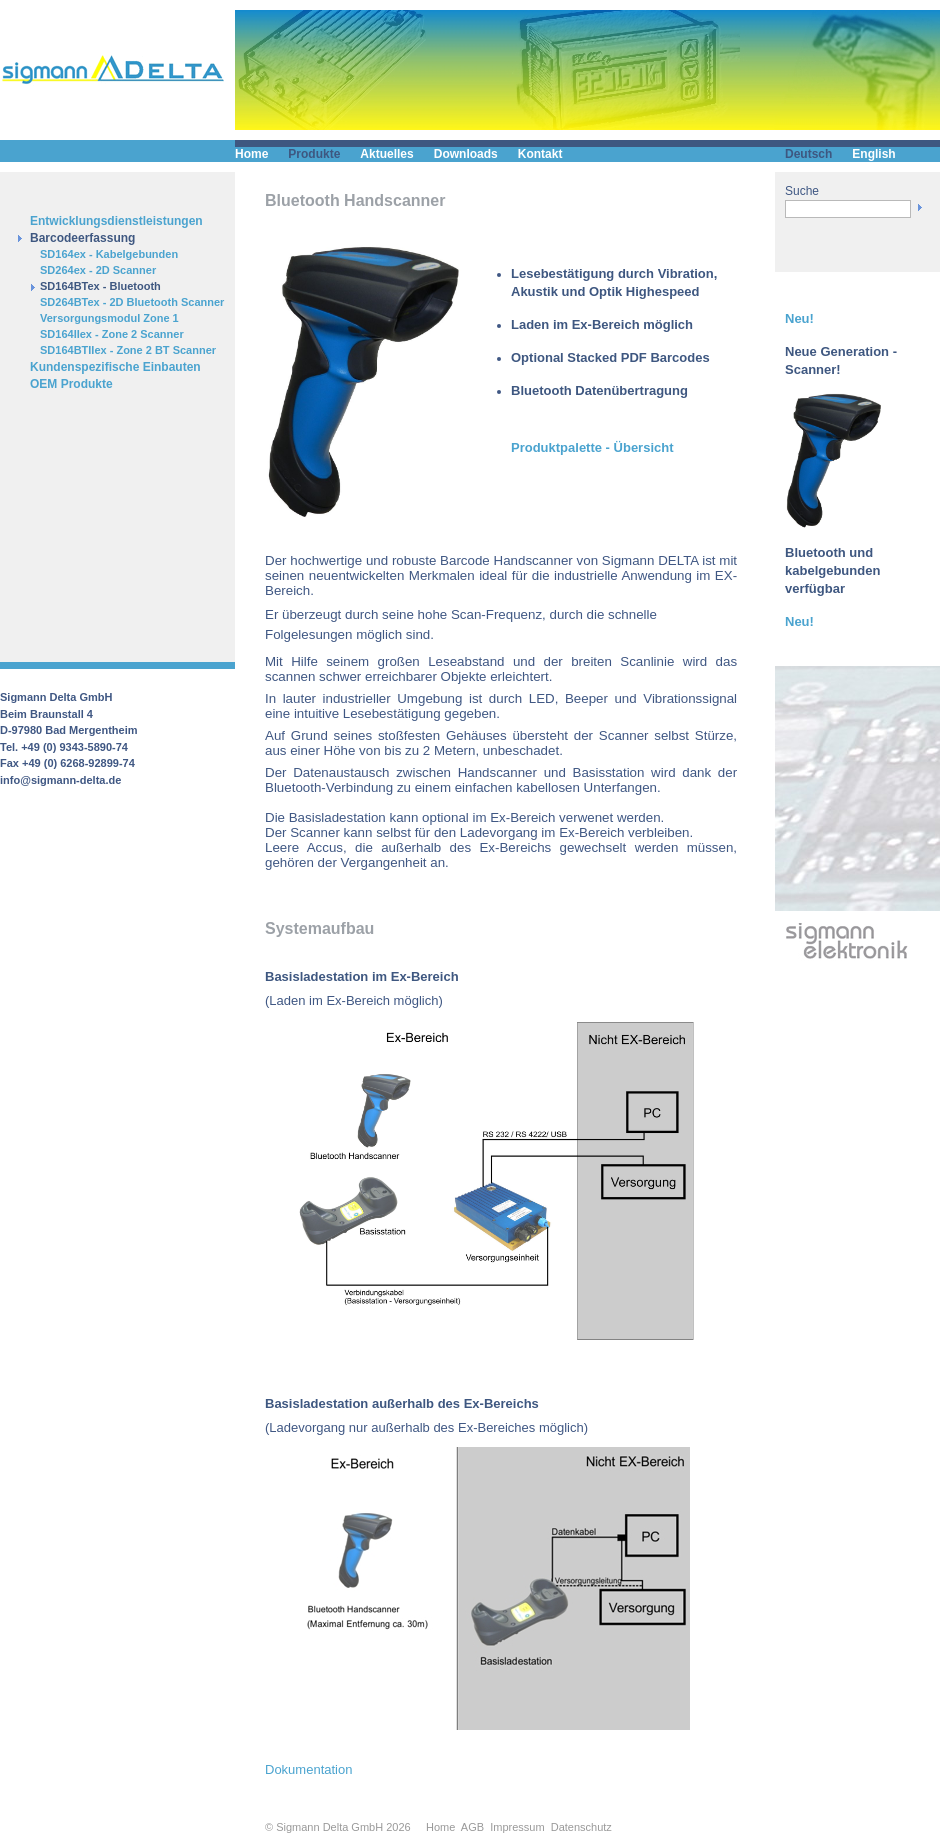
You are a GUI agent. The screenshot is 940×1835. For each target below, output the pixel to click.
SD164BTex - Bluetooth (100, 286)
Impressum (517, 1827)
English (873, 154)
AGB (472, 1827)
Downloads (466, 154)
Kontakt (540, 154)
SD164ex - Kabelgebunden (109, 254)
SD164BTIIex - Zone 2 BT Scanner (128, 350)
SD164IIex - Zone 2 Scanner (112, 334)
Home (251, 154)
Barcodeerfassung (82, 238)
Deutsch (808, 154)
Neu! (799, 318)
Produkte (314, 154)
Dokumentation (308, 1769)
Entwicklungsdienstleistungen (116, 221)
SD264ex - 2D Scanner (98, 270)
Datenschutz (581, 1827)
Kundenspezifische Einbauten (115, 367)
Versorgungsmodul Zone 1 (109, 318)
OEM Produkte (71, 384)
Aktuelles (386, 154)
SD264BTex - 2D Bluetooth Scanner (132, 302)
